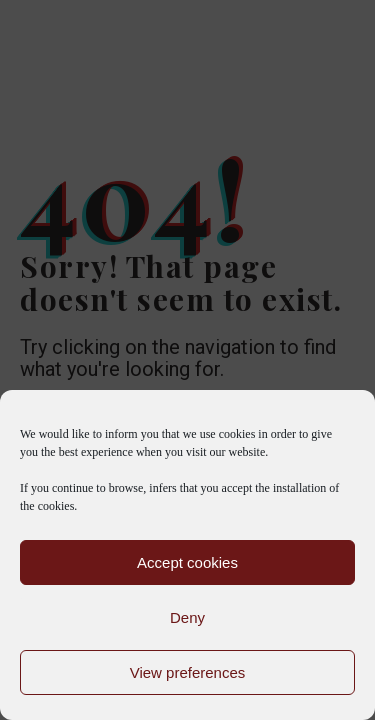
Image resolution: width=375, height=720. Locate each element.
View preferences (188, 672)
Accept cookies (187, 562)
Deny (187, 617)
